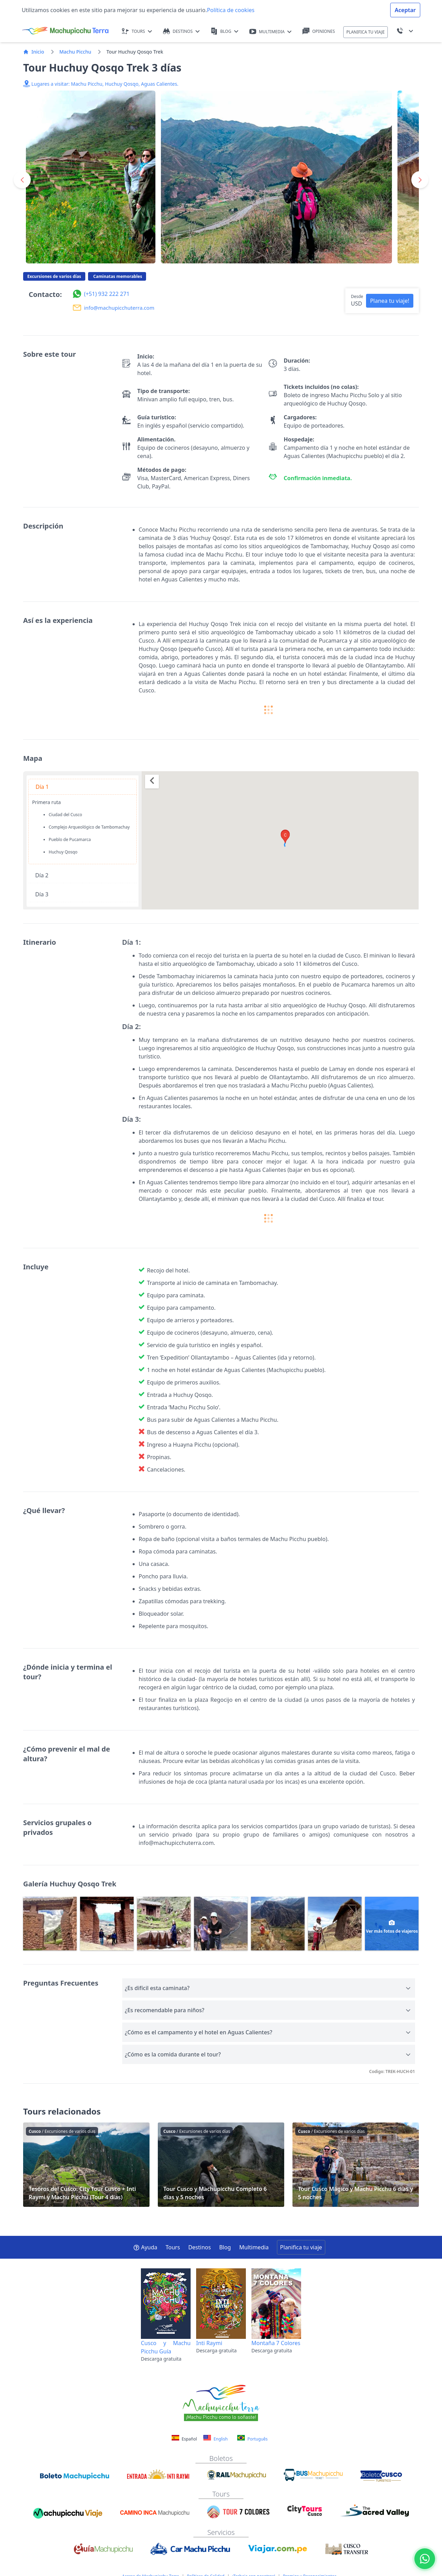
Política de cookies (230, 10)
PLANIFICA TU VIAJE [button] (365, 32)
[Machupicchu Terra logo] (65, 31)
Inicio (33, 51)
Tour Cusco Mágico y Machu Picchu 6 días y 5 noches (355, 2164)
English (215, 2438)
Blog (225, 2247)
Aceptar (405, 10)
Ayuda (145, 2247)
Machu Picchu (75, 51)
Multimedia (254, 2247)
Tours (173, 2247)
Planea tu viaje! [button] (389, 301)
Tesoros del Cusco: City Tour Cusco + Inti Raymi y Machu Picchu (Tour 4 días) (86, 2164)
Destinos (199, 2247)
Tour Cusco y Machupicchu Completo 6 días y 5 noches (221, 2164)
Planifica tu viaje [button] (301, 2247)
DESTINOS (181, 31)
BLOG (224, 31)
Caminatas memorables (117, 276)
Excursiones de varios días (54, 276)
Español (185, 2439)
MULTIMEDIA (270, 31)
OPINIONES (318, 31)
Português (252, 2438)
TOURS (137, 31)
